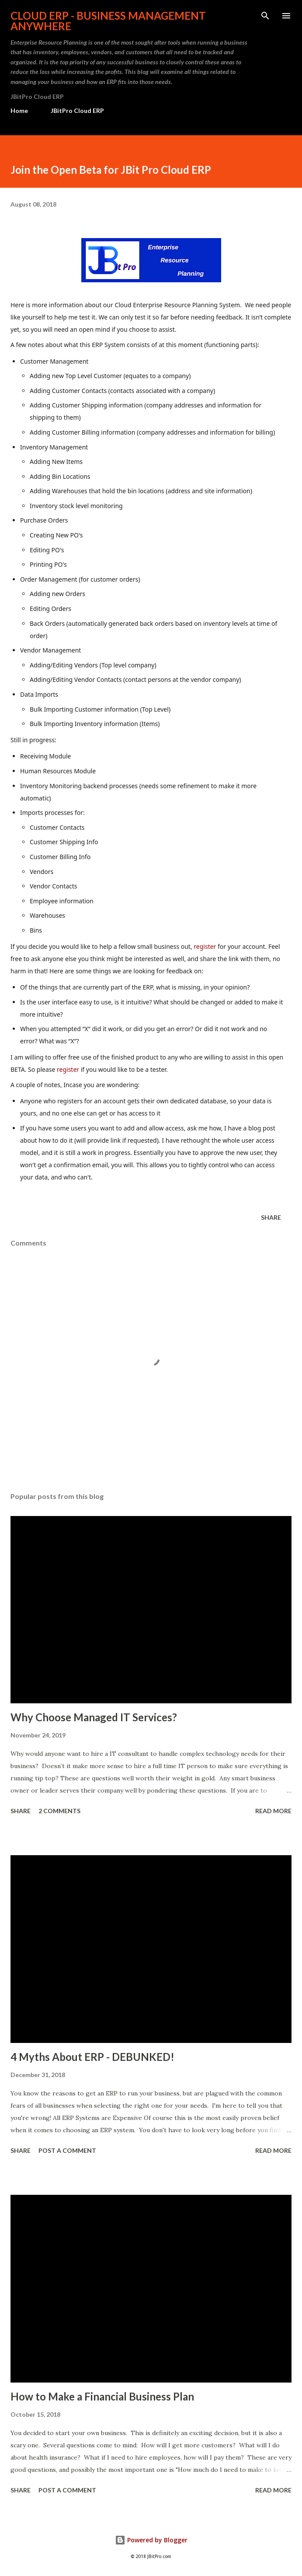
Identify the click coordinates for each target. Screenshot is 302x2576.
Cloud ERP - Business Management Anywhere (108, 20)
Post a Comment (67, 2150)
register (205, 946)
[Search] (265, 16)
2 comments (59, 1810)
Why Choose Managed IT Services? (93, 1717)
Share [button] (271, 1217)
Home (19, 110)
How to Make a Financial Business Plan (102, 2396)
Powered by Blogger (151, 2540)
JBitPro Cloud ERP (77, 110)
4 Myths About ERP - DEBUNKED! (92, 2056)
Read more (273, 1810)
